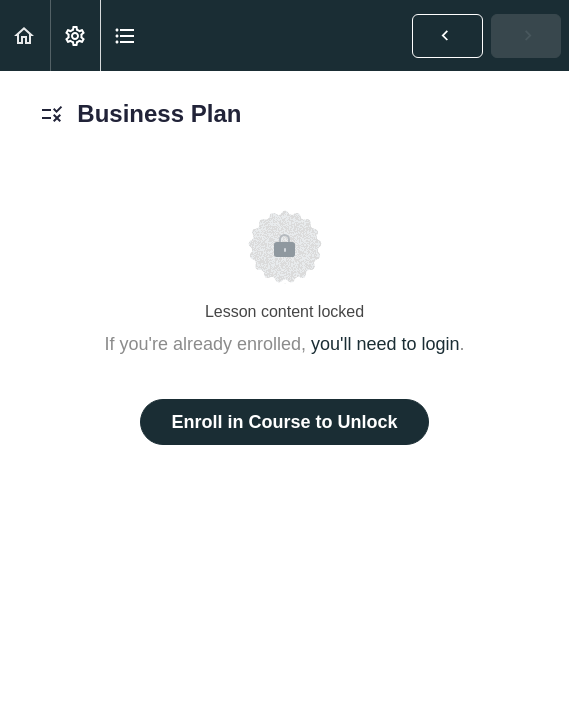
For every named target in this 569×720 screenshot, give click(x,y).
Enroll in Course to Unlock (284, 422)
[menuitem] (75, 35)
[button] (25, 35)
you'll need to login (385, 344)
